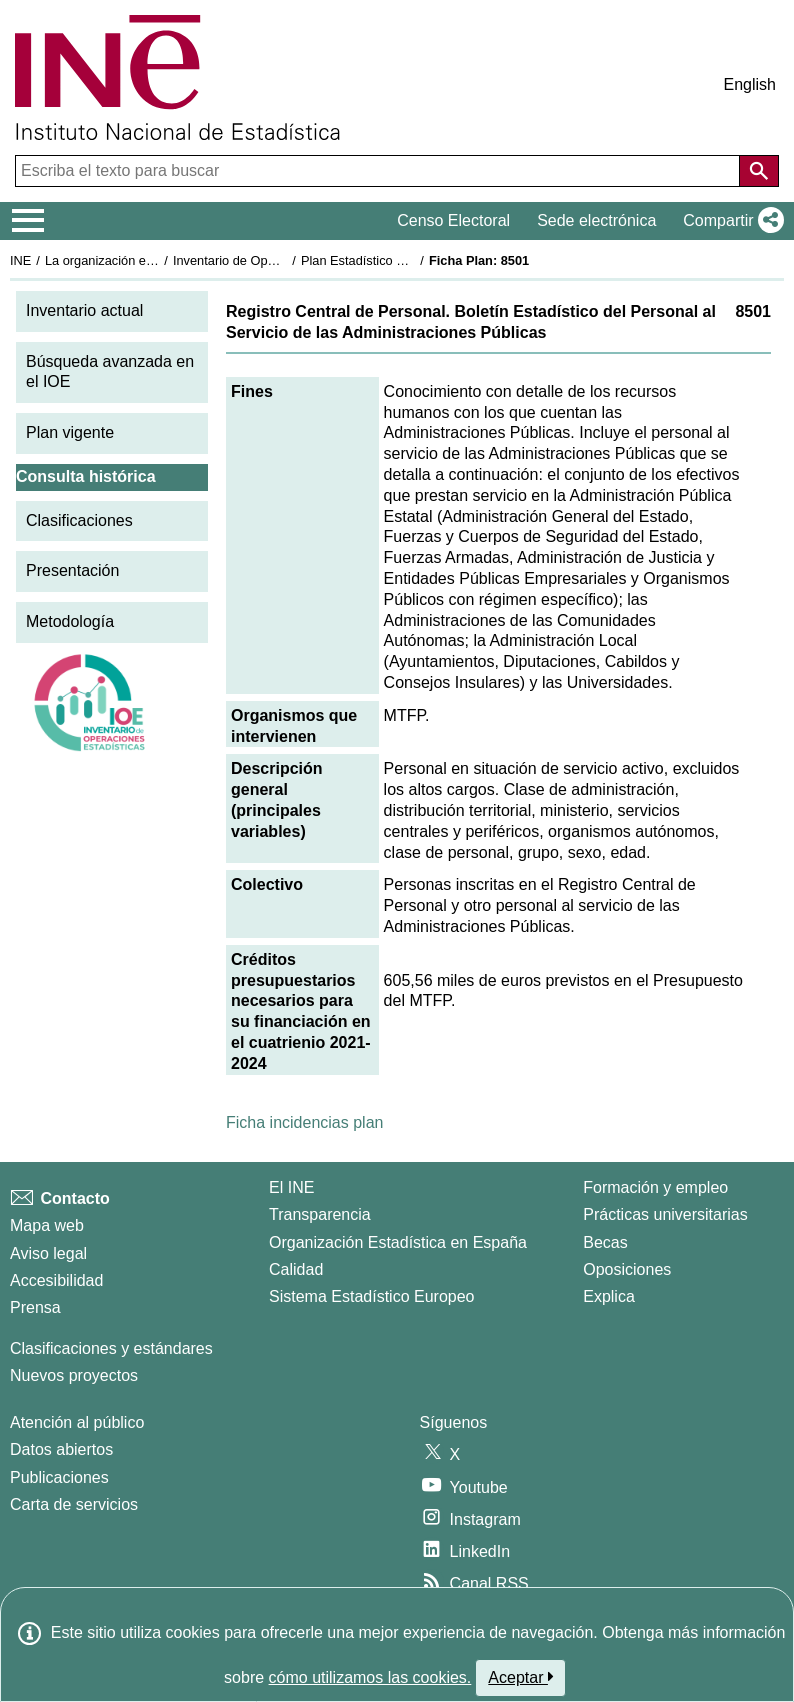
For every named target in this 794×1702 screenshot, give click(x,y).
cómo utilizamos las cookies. (370, 1677)
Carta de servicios (74, 1504)
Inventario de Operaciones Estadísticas (284, 260)
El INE (291, 1187)
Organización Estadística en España (398, 1242)
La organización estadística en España (155, 260)
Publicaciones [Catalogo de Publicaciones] (59, 1477)
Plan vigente (70, 432)
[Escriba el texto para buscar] (379, 171)
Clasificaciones (79, 520)
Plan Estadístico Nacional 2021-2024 (406, 260)
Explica (609, 1296)
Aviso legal (48, 1253)
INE (20, 260)
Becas (605, 1242)
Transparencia (320, 1214)
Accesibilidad (56, 1280)
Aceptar (520, 1677)
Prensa (35, 1307)
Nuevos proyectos (74, 1375)
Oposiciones (627, 1269)
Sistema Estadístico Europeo (371, 1296)
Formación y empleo (655, 1187)
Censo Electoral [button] (453, 220)
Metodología (70, 621)
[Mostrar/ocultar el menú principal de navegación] (28, 221)
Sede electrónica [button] (596, 220)
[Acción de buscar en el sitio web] (759, 171)
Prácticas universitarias (665, 1214)
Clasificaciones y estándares (111, 1348)
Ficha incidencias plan (304, 1122)
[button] (729, 221)
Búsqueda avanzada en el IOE (110, 372)
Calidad (296, 1269)
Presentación (72, 570)
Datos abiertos (61, 1449)
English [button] (750, 84)
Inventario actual (84, 310)
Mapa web (47, 1225)
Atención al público (77, 1422)
